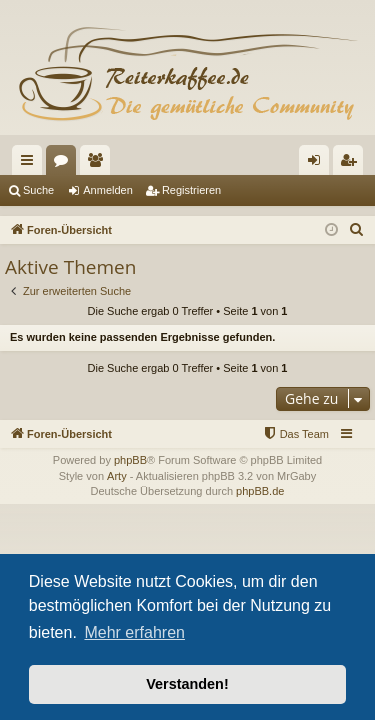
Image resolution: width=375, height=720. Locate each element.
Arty (117, 476)
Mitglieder (99, 164)
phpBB (130, 460)
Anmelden (108, 190)
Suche (38, 190)
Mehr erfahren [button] (134, 632)
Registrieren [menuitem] (352, 164)
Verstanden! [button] (187, 684)
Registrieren (191, 190)
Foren (65, 164)
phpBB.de (260, 491)
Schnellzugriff (31, 164)
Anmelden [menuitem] (318, 164)
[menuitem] (357, 230)
